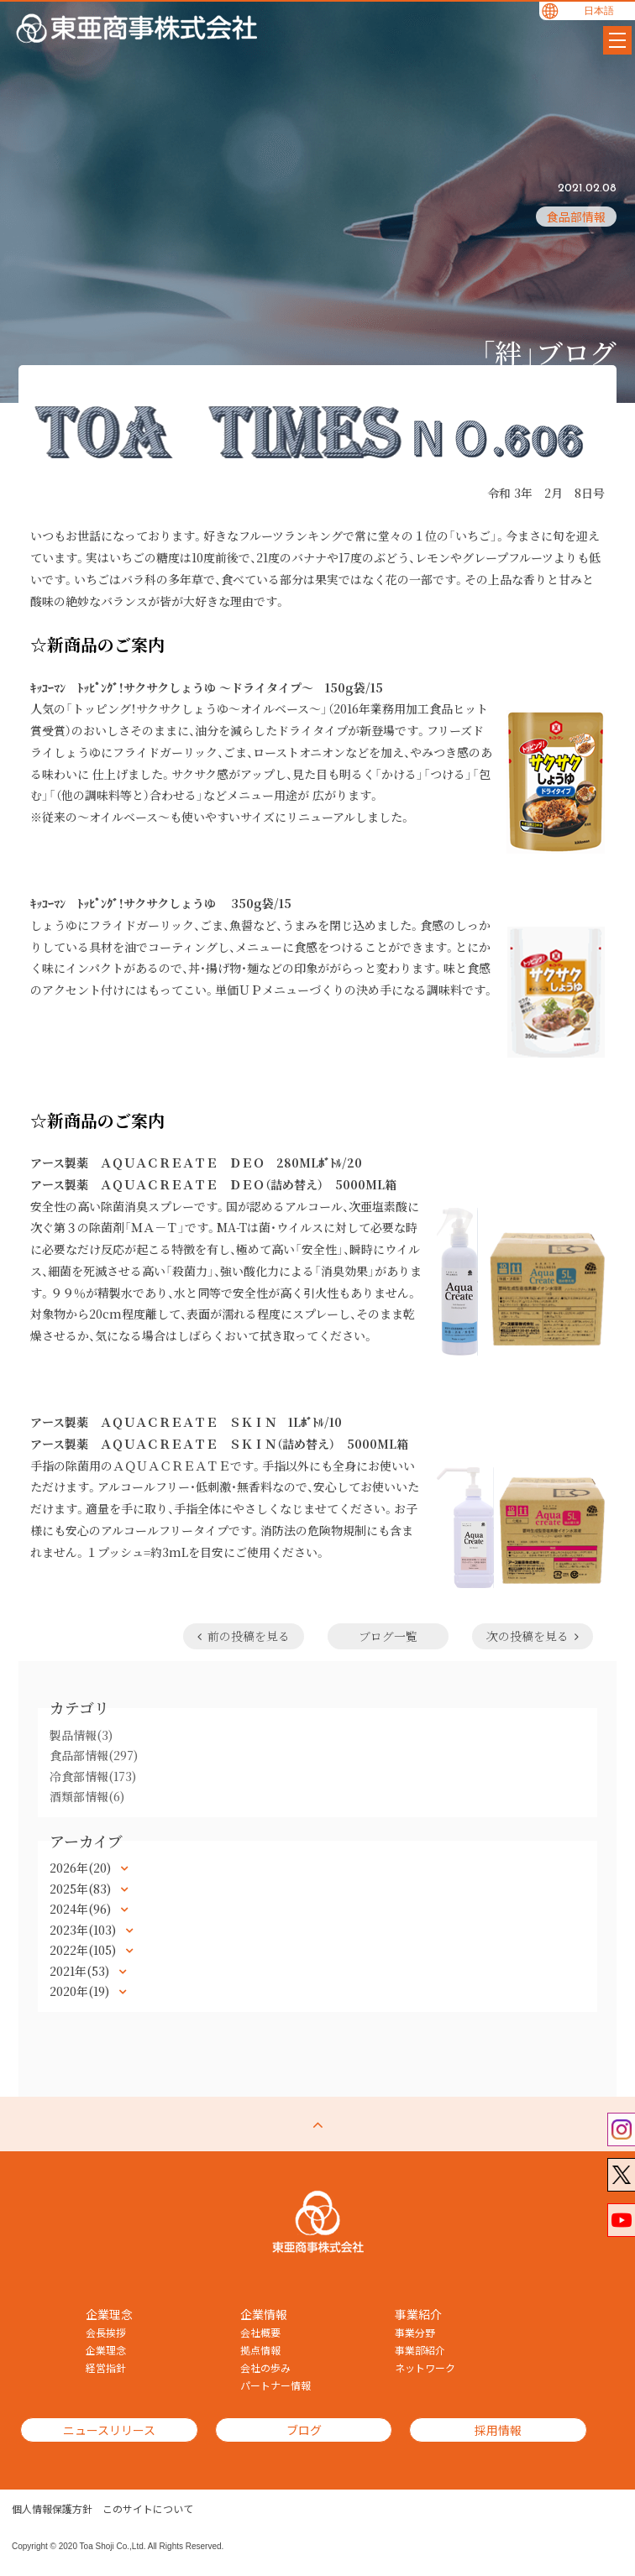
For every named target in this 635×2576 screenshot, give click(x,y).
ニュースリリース (109, 2430)
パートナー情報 (275, 2385)
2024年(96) (82, 1908)
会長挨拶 (106, 2332)
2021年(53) (81, 1970)
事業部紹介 (420, 2350)
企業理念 (106, 2350)
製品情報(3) (81, 1735)
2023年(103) (84, 1929)
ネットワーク (425, 2367)
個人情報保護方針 (52, 2508)
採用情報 (498, 2430)
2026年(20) (82, 1867)
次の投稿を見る (532, 1636)
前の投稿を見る (243, 1636)
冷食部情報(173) (93, 1776)
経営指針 (106, 2367)
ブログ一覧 (388, 1636)
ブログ (304, 2430)
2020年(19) (81, 1991)
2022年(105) (84, 1949)
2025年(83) (82, 1888)
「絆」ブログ (548, 351)
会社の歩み (265, 2367)
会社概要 (260, 2332)
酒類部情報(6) (87, 1796)
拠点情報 (260, 2350)
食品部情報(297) (94, 1755)
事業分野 (415, 2332)
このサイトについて (147, 2508)
